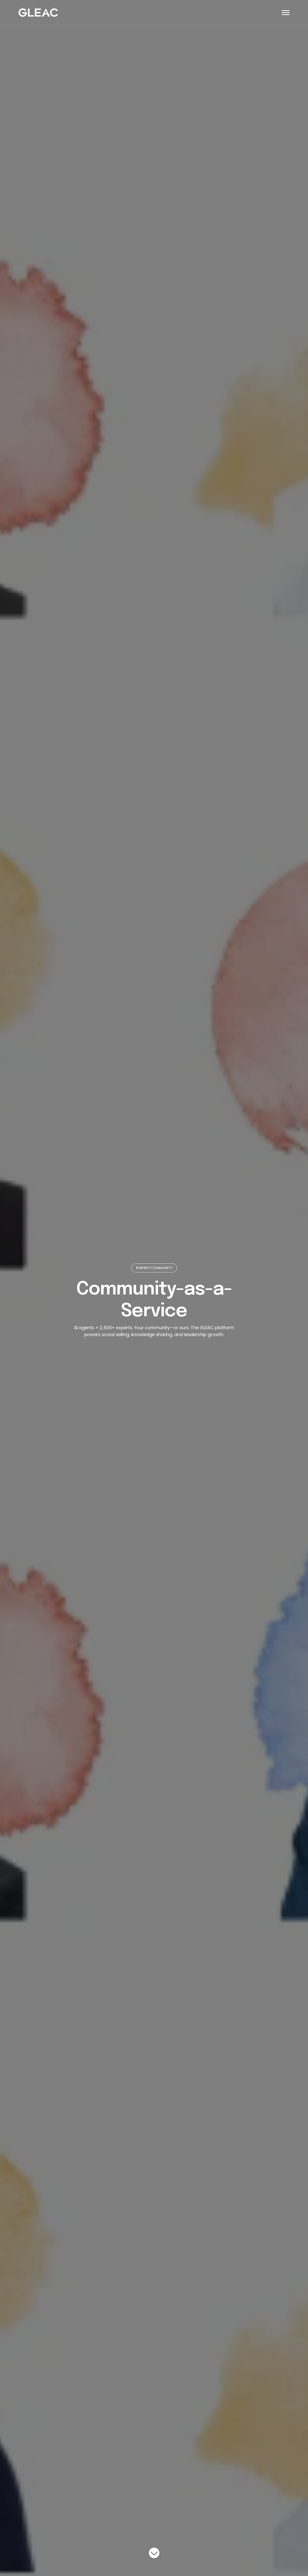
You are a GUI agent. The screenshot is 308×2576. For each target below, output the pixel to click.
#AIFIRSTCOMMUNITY (154, 1267)
